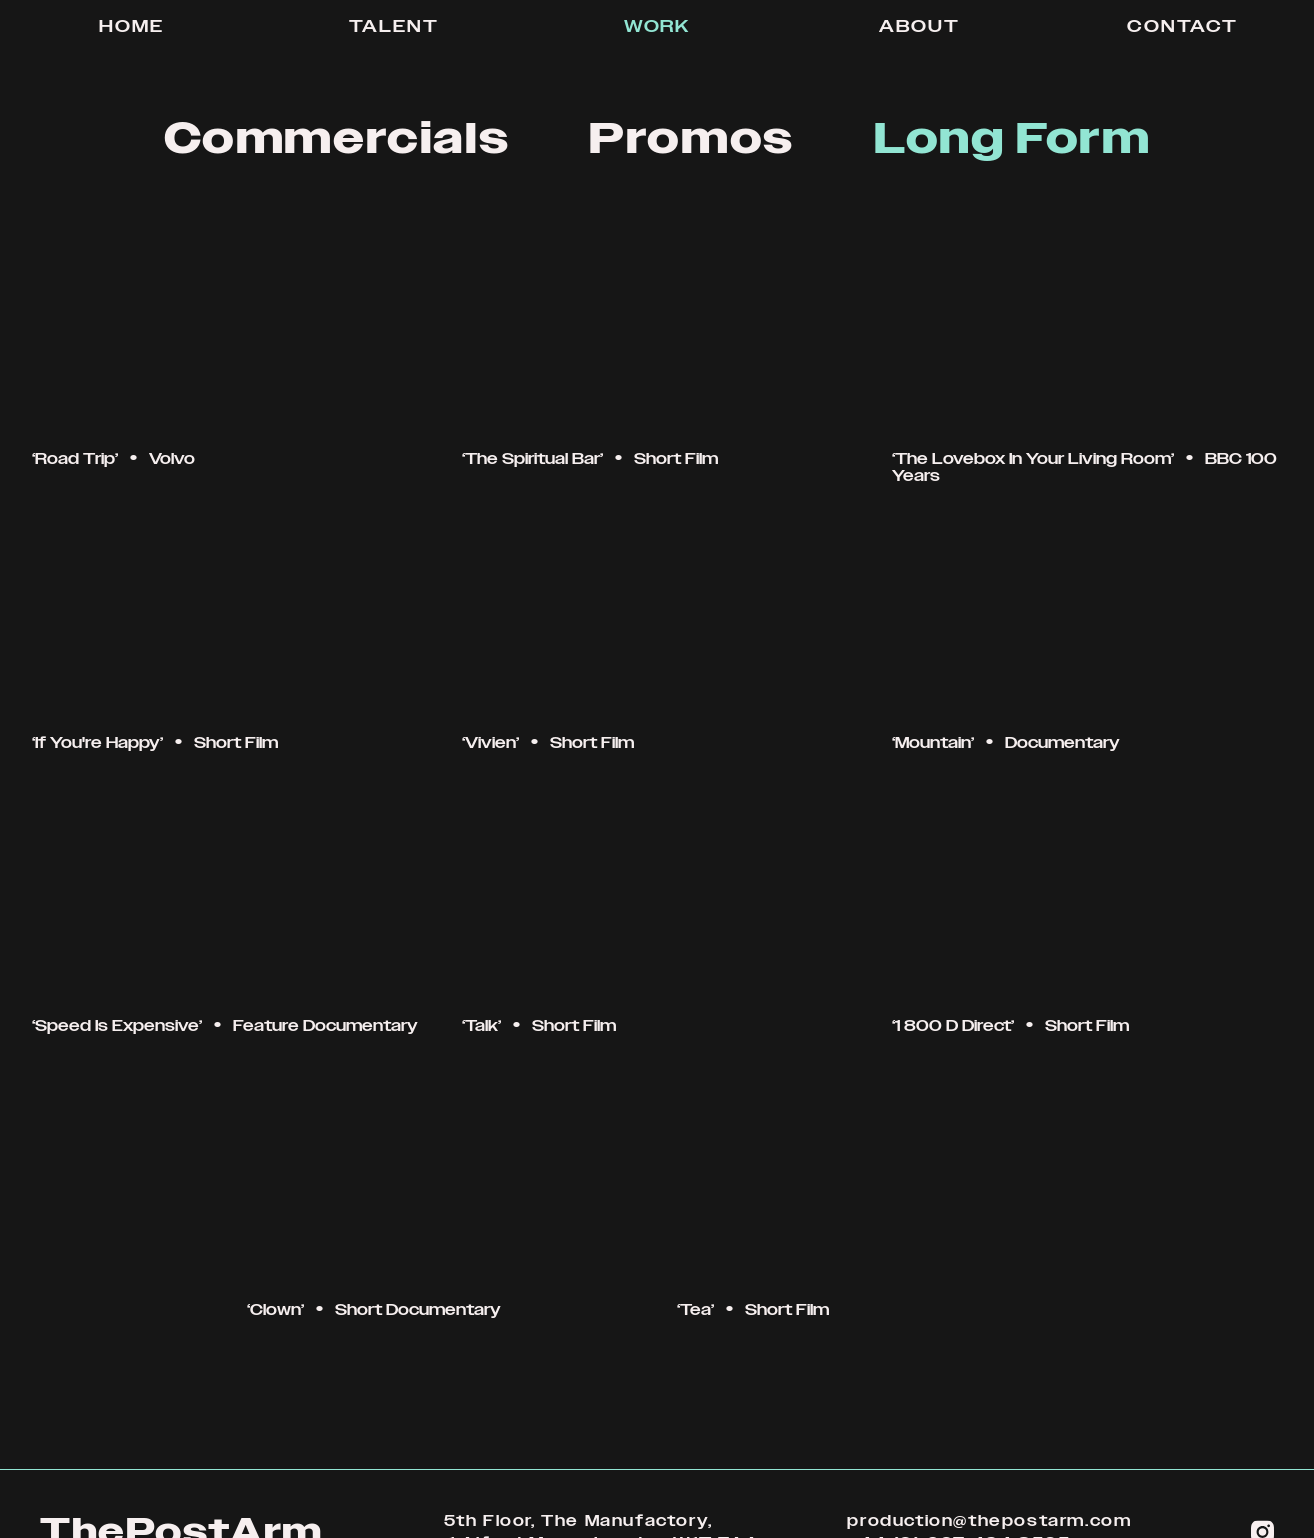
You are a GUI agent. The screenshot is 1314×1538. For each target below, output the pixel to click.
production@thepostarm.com (989, 1521)
